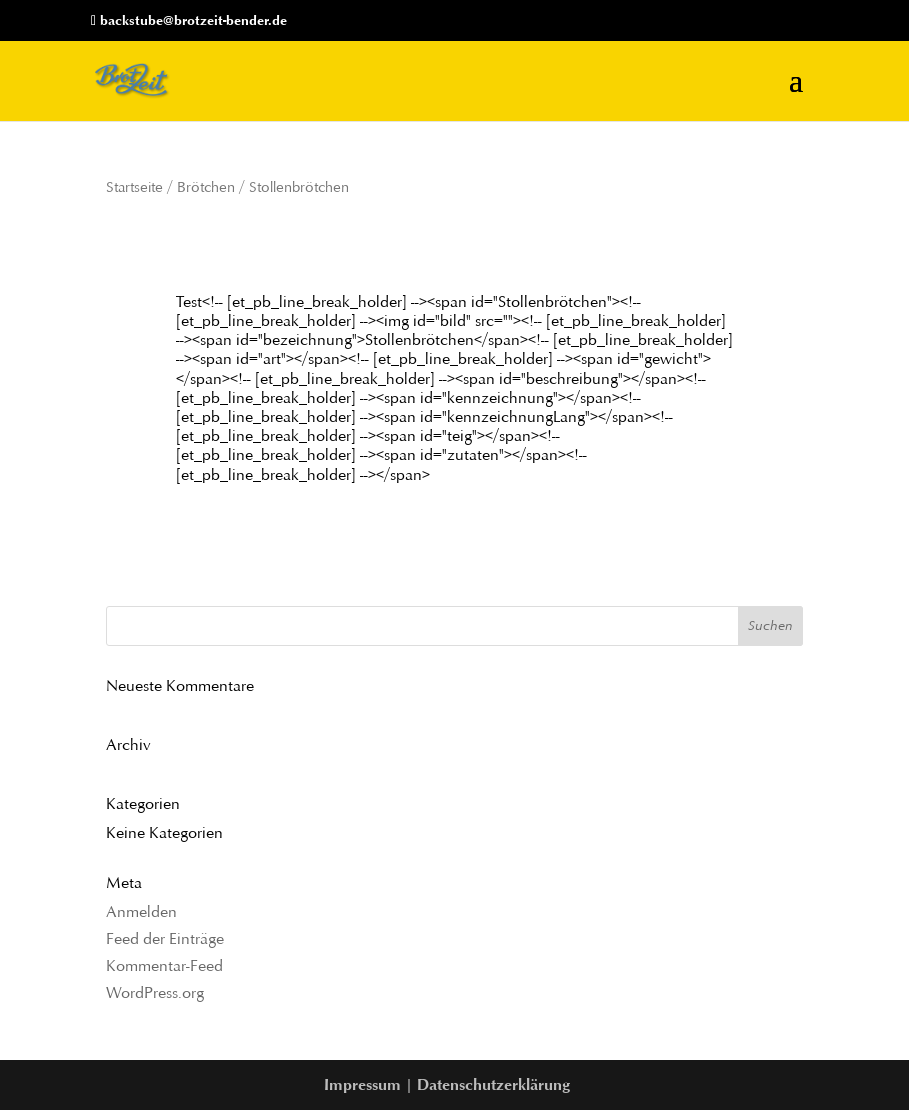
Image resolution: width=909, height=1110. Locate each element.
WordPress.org (155, 992)
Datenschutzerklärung (493, 1084)
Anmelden (141, 911)
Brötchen (206, 187)
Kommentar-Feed (164, 965)
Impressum (362, 1084)
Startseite (134, 187)
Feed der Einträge (165, 938)
